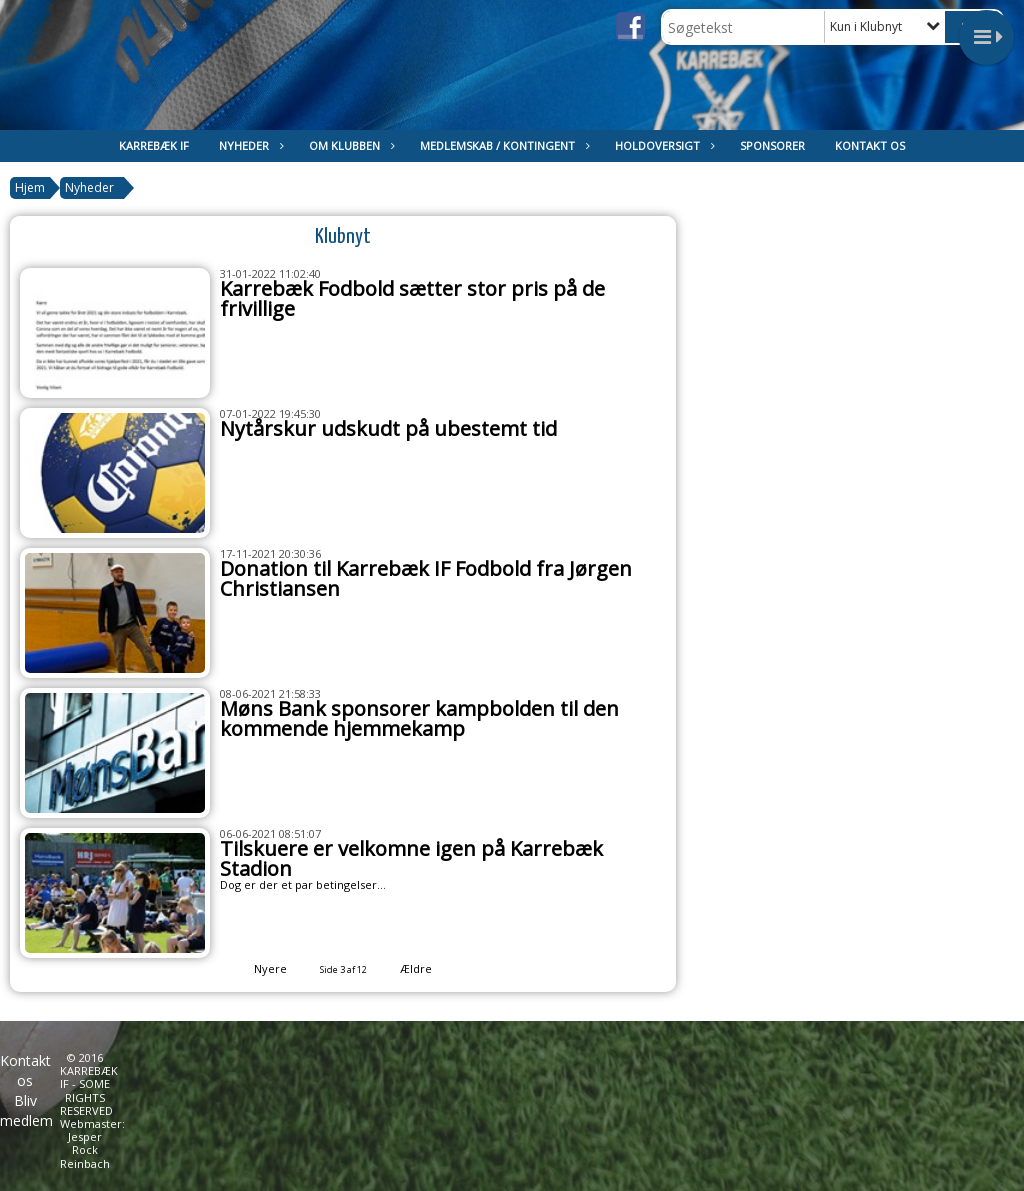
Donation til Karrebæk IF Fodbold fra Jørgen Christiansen (426, 578)
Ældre (429, 968)
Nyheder (249, 145)
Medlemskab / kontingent (502, 145)
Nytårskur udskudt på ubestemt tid (388, 428)
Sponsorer (772, 145)
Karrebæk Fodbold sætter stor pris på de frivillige (412, 298)
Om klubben (349, 145)
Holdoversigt (662, 145)
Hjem (30, 187)
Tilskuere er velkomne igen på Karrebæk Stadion (411, 858)
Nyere (258, 968)
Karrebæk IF (154, 145)
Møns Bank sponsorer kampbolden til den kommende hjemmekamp (419, 718)
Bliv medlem (26, 1110)
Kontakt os (870, 145)
